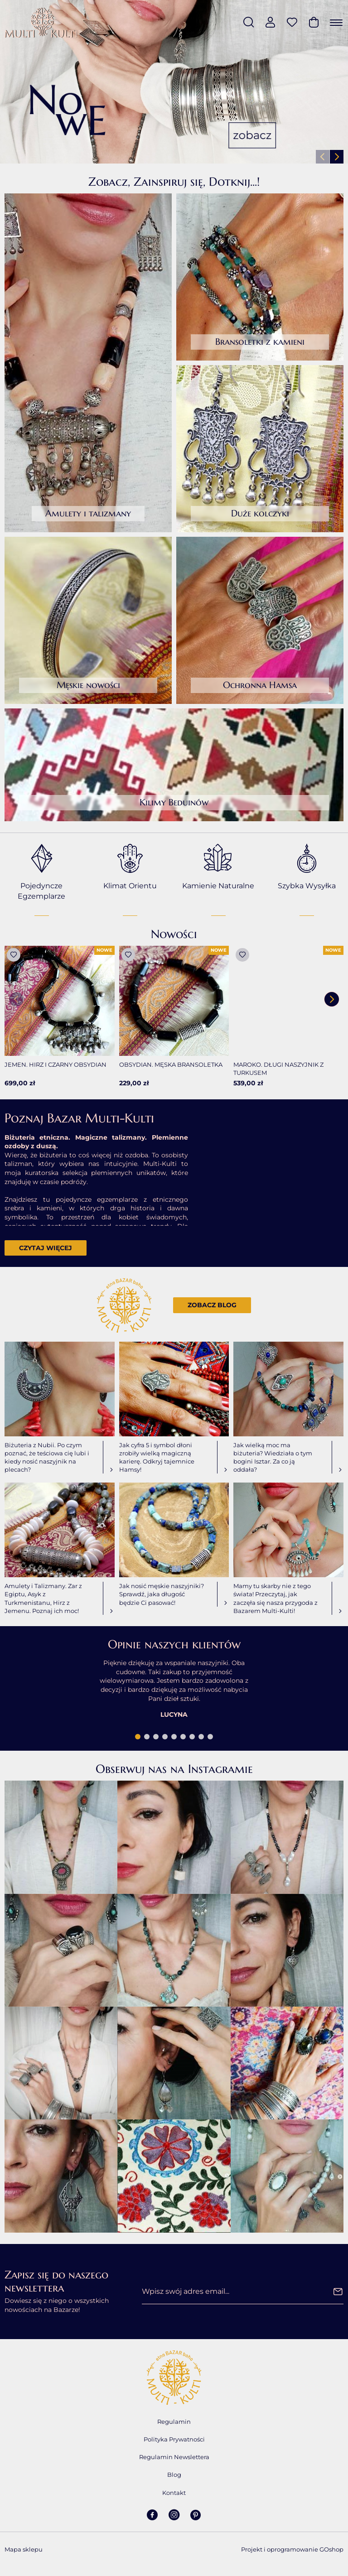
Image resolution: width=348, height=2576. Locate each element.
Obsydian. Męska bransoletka (170, 1064)
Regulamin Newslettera (174, 2456)
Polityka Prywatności (174, 2439)
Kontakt (174, 2492)
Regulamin (174, 2421)
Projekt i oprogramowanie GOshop (292, 2549)
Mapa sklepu (24, 2549)
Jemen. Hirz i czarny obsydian (55, 1064)
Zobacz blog (212, 1305)
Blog (174, 2474)
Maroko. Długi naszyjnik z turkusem (278, 1068)
